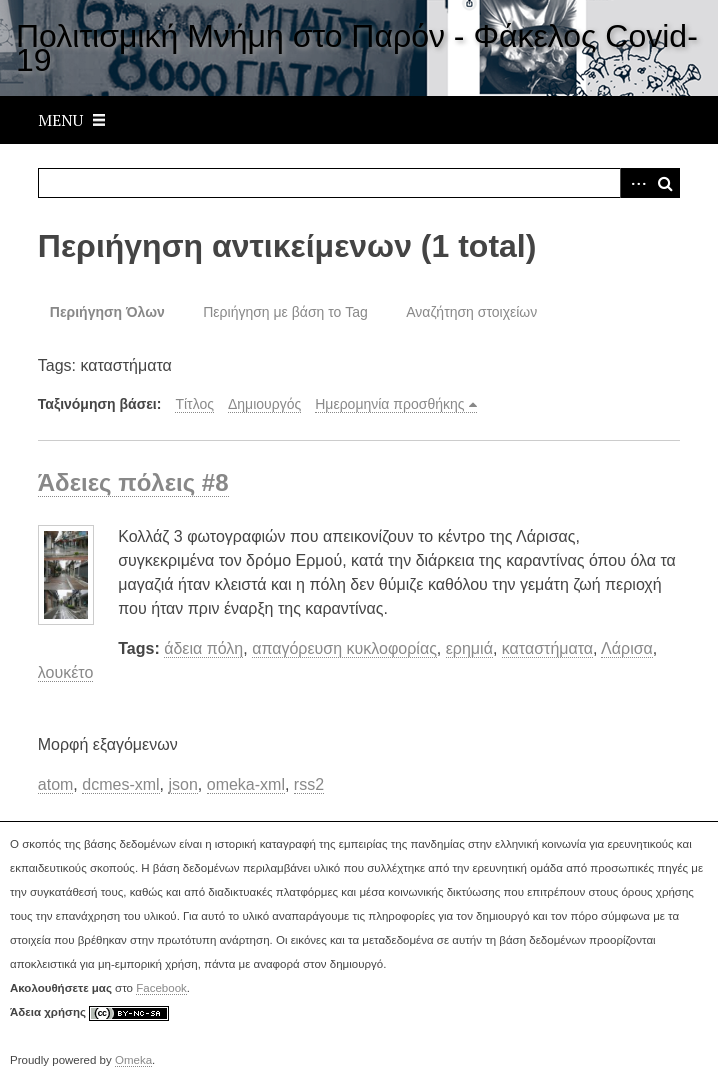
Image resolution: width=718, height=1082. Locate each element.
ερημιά (469, 648)
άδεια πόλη (203, 648)
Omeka (133, 1060)
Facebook (161, 988)
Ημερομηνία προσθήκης (389, 404)
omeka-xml (246, 784)
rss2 (309, 784)
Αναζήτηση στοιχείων (471, 312)
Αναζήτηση (665, 183)
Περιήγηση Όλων (107, 312)
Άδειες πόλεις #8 (133, 482)
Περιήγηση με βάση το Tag (285, 312)
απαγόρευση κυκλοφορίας (344, 648)
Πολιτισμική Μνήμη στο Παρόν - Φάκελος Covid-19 (357, 48)
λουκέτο (66, 672)
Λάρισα (627, 648)
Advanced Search (635, 183)
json (182, 784)
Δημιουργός (264, 404)
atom (56, 784)
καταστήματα (547, 648)
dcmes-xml (120, 784)
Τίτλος (194, 404)
